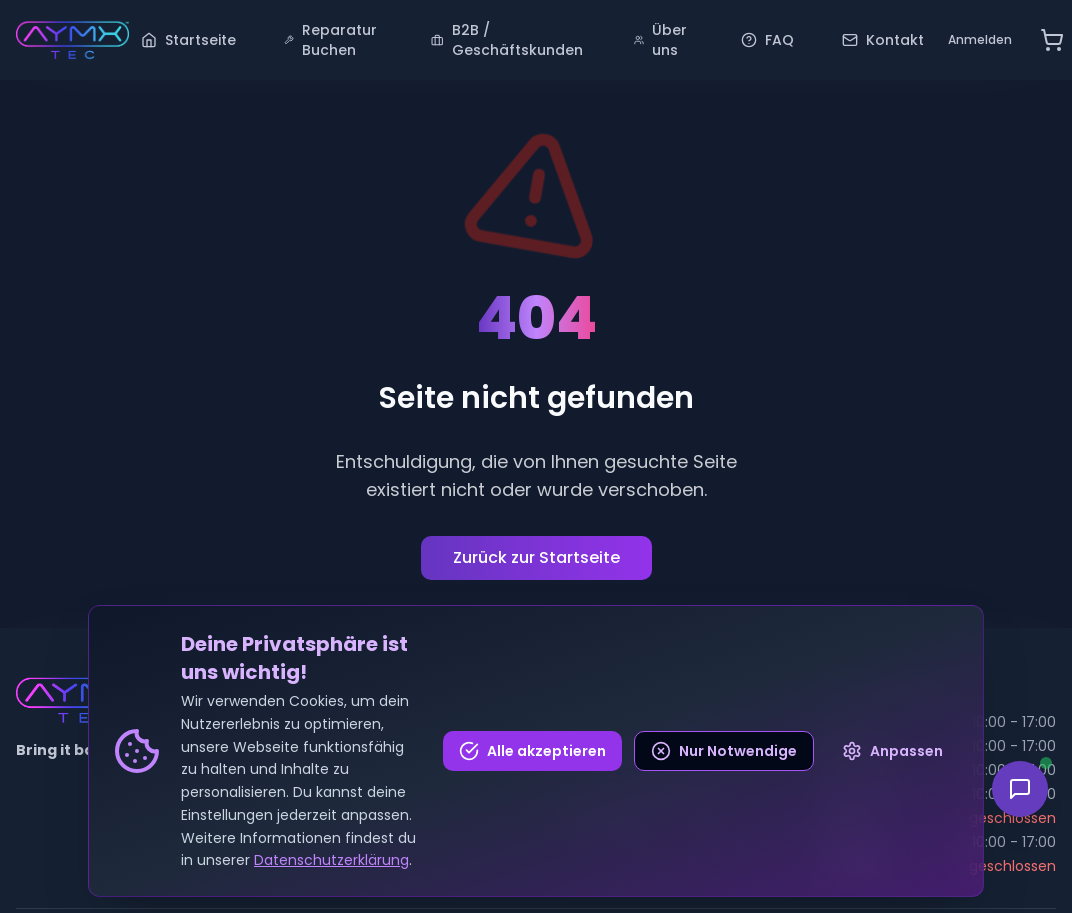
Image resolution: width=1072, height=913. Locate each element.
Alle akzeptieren (532, 751)
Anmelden (980, 39)
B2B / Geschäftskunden (506, 40)
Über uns (660, 40)
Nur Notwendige (724, 751)
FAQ (767, 40)
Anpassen (892, 751)
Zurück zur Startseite (536, 557)
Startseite (188, 40)
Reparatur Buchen (330, 40)
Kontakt (883, 40)
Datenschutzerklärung (331, 860)
